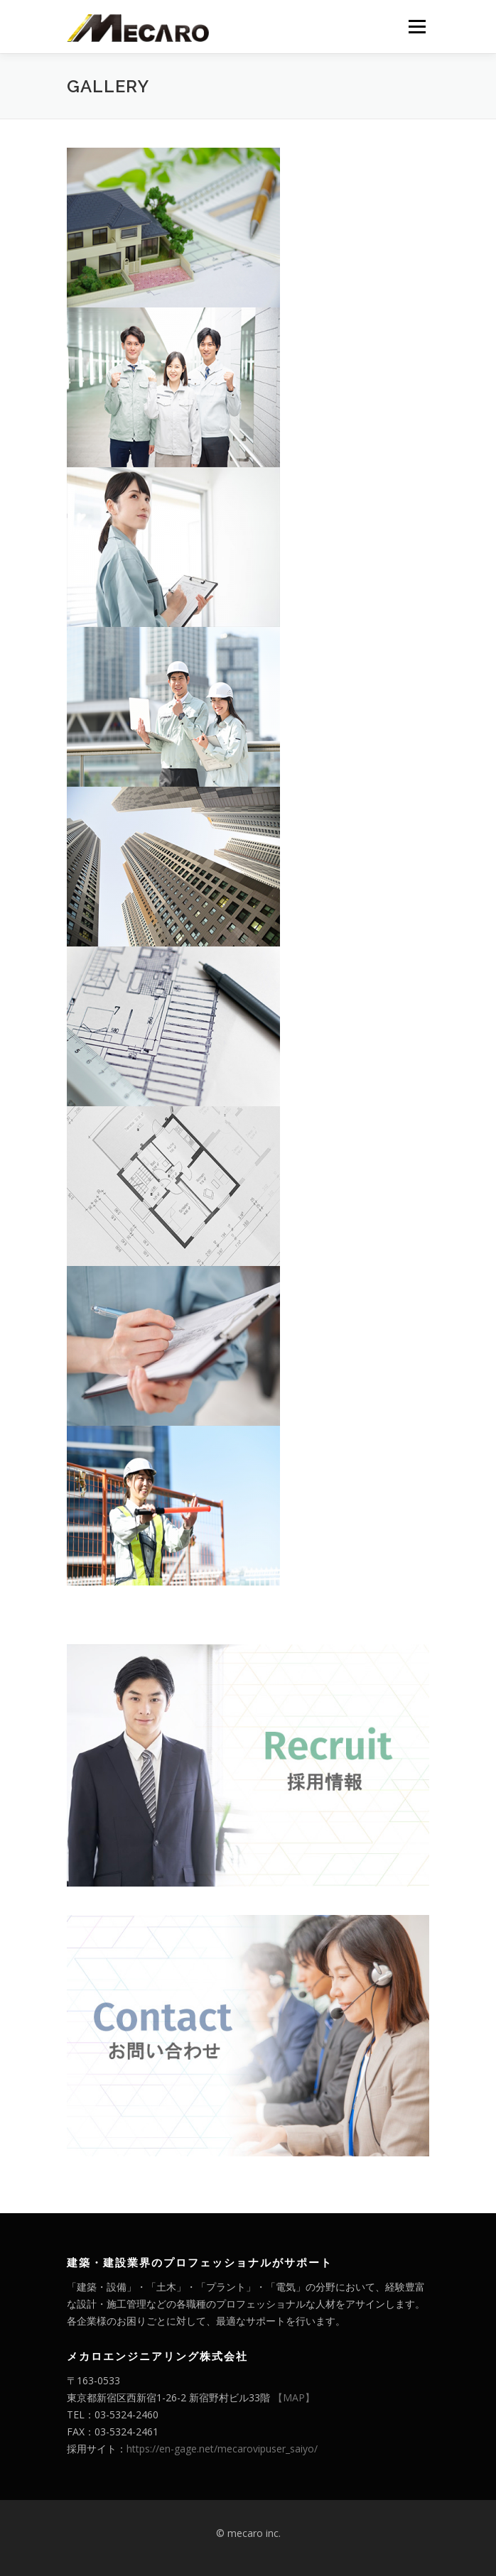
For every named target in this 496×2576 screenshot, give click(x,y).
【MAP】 (294, 2397)
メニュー (416, 27)
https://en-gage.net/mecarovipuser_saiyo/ (222, 2448)
